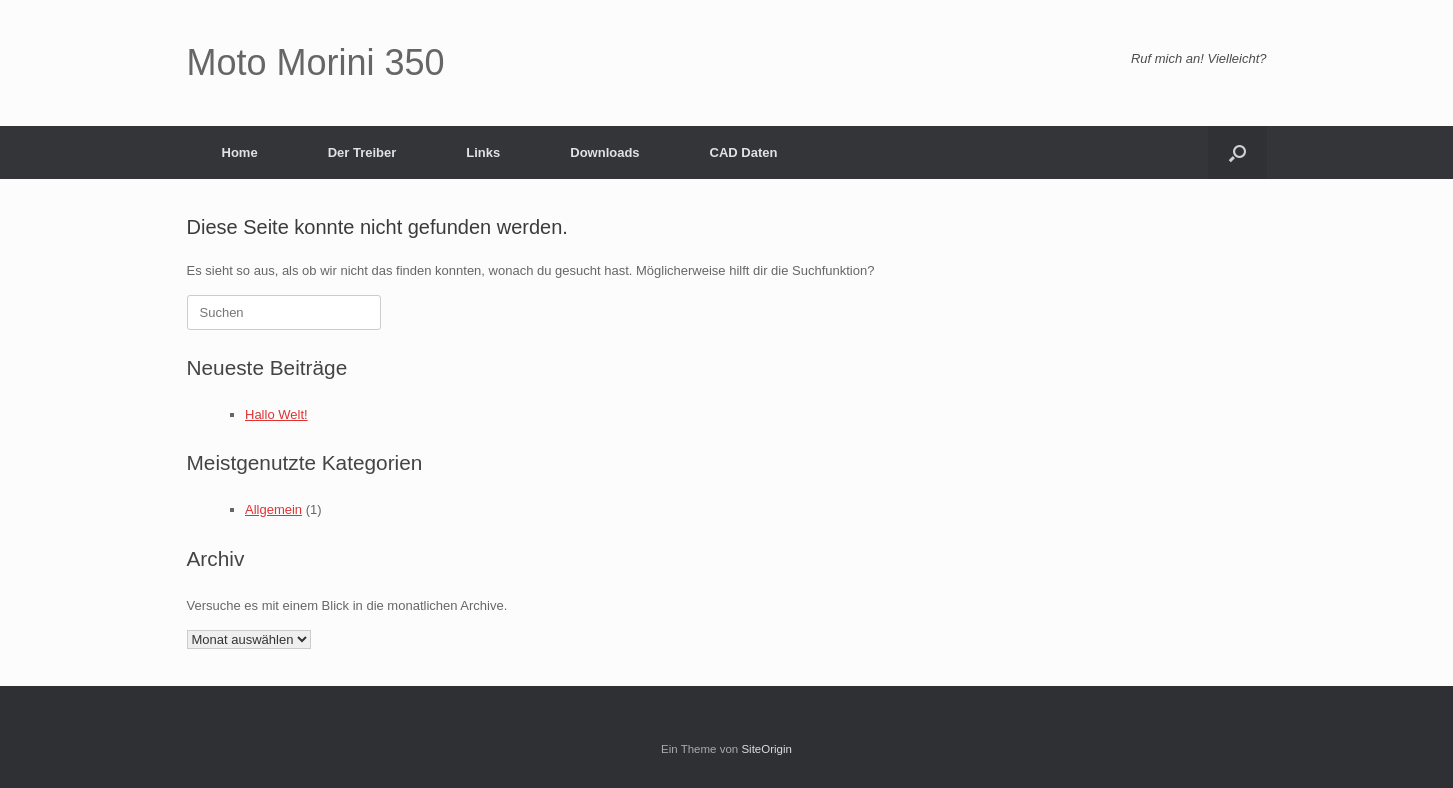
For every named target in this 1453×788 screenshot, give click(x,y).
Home (240, 152)
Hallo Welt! (276, 414)
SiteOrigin (766, 749)
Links (483, 152)
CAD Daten (744, 152)
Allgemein (273, 509)
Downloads (604, 152)
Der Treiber (362, 152)
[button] (1237, 152)
